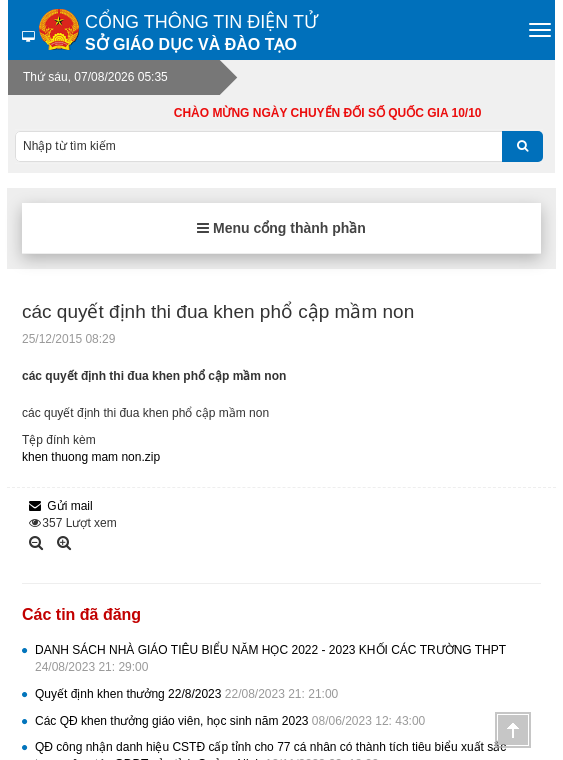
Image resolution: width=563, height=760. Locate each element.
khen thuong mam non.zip (91, 457)
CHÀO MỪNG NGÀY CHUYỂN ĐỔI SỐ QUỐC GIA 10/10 (341, 113)
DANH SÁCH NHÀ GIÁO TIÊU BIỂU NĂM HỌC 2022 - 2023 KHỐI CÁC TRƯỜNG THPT (270, 658)
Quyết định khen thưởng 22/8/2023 (186, 694)
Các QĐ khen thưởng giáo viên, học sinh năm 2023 (230, 721)
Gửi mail (61, 506)
